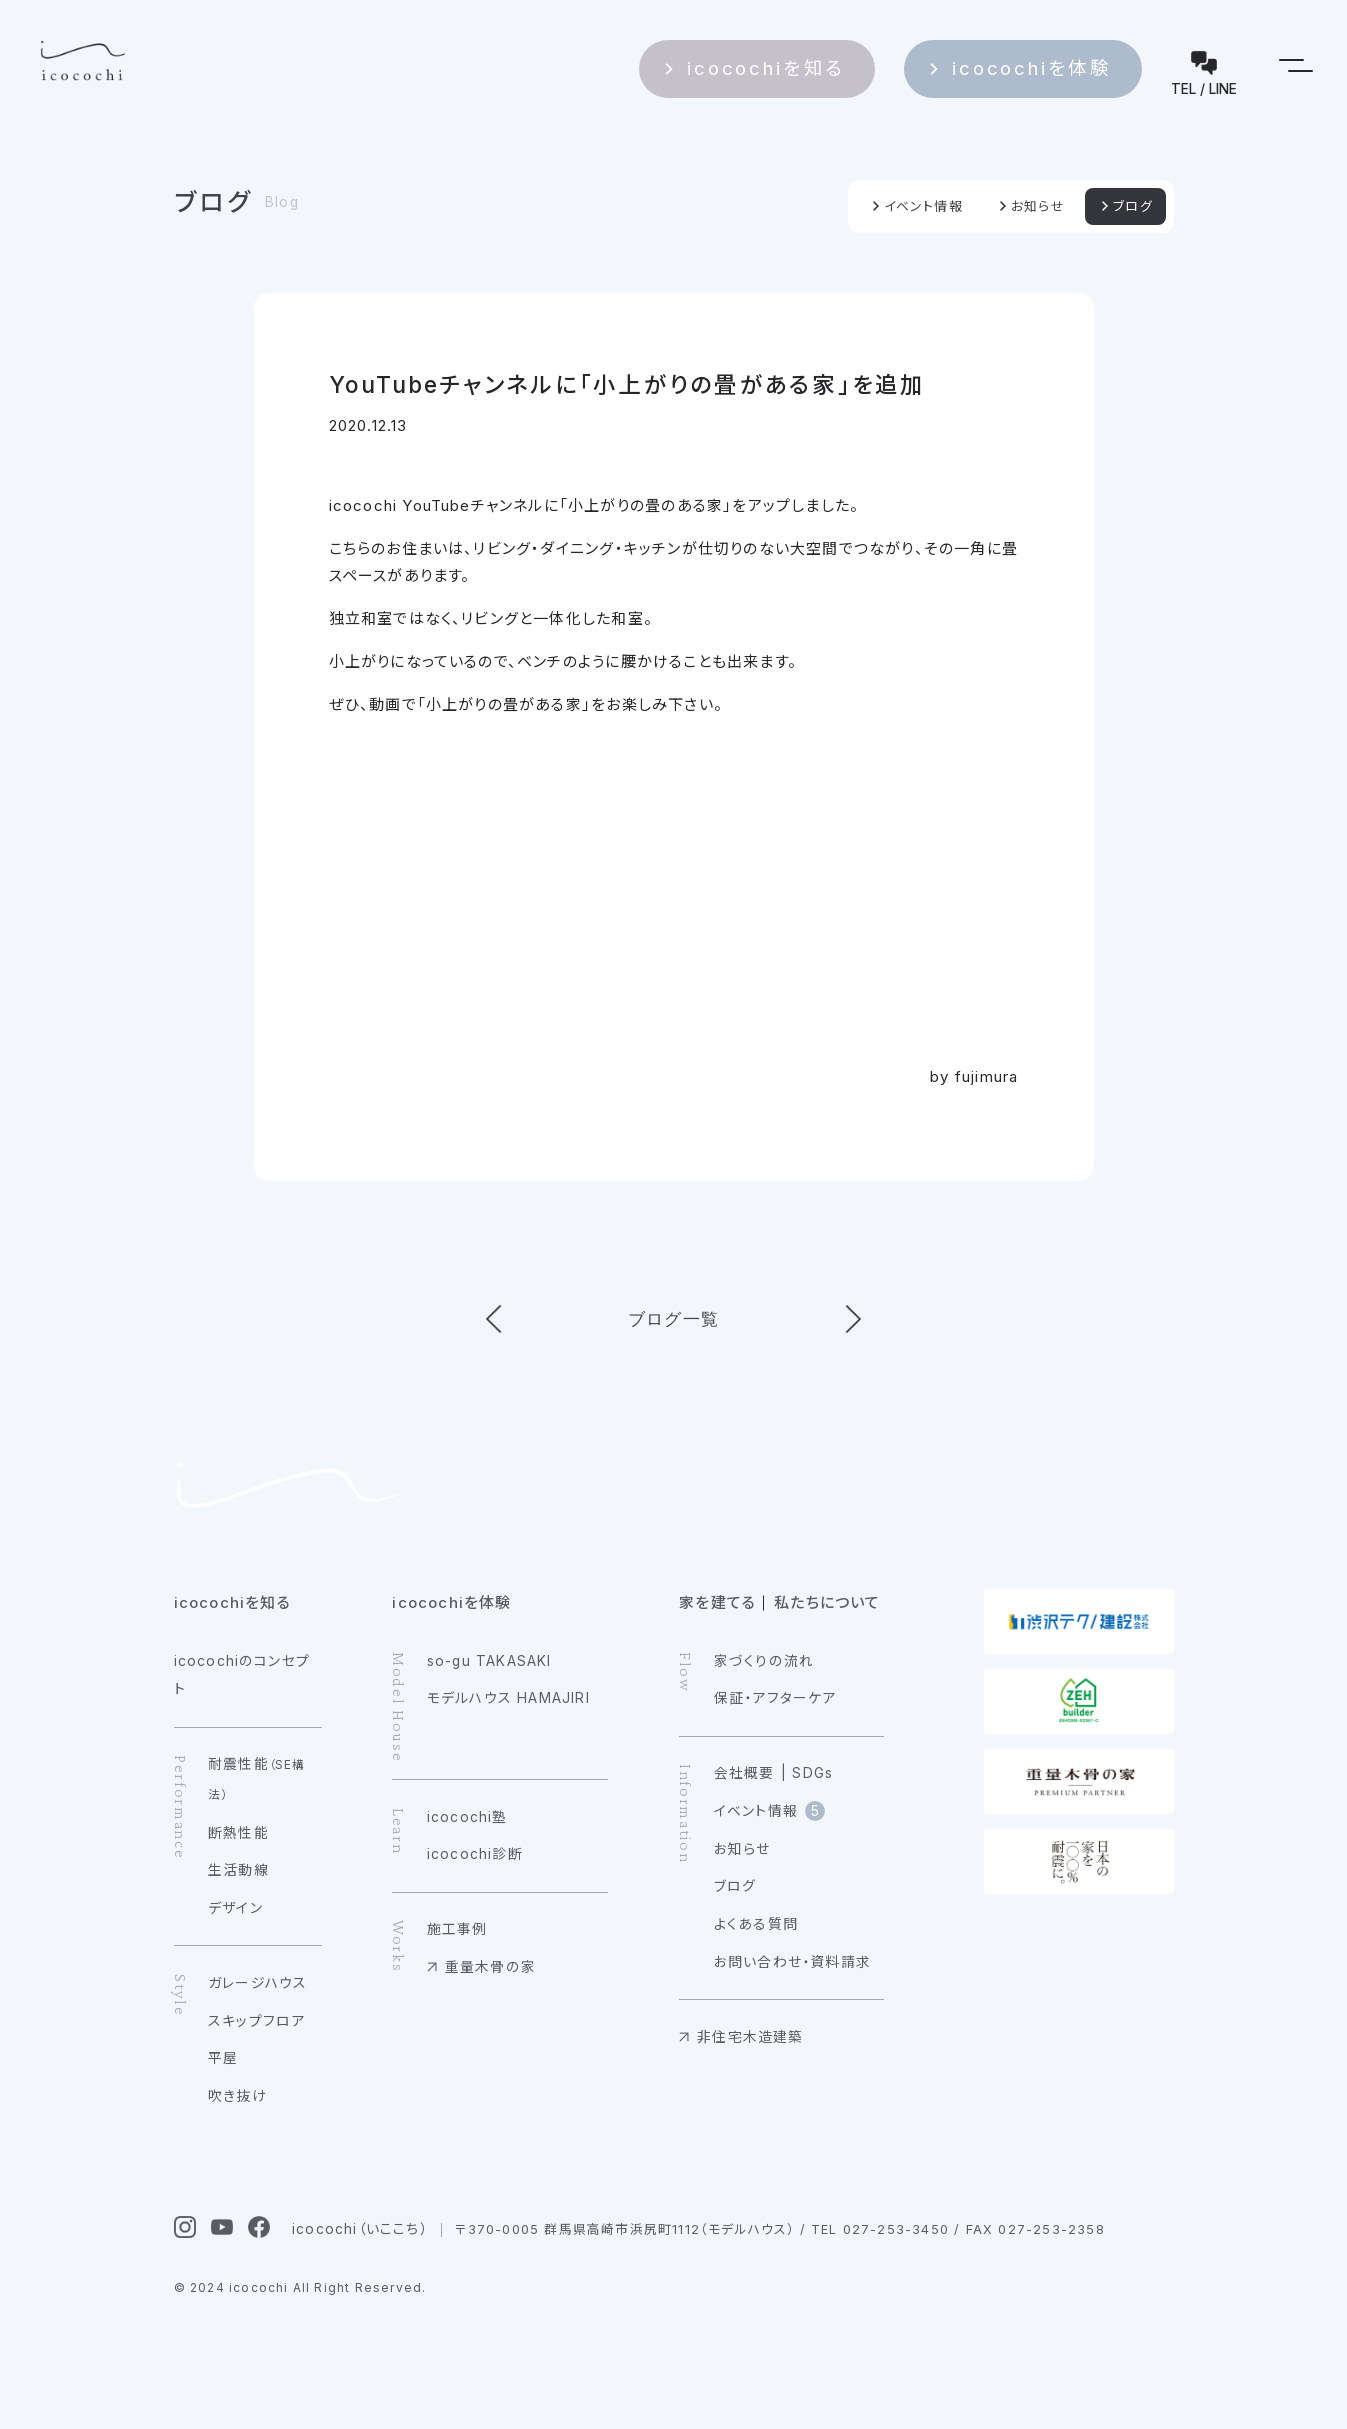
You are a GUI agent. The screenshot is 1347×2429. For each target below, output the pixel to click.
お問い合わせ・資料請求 (792, 1962)
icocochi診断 (475, 1854)
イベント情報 (923, 206)
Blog (282, 202)
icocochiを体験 (1072, 61)
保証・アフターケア (775, 1698)
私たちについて (827, 1602)
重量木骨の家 (490, 1967)
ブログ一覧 (673, 1319)
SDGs (812, 1773)
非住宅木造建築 (750, 2037)
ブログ (214, 202)
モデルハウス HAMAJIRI (508, 1698)
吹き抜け (237, 2096)
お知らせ (1038, 206)
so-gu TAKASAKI (489, 1661)
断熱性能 (238, 1833)
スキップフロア (256, 2021)
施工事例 (457, 1929)
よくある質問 (756, 1924)
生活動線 (238, 1870)
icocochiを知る (852, 61)
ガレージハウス (257, 1983)
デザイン (235, 1908)
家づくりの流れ (764, 1661)
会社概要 (744, 1773)
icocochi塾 (467, 1817)
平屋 (223, 2058)
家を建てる (717, 1602)
